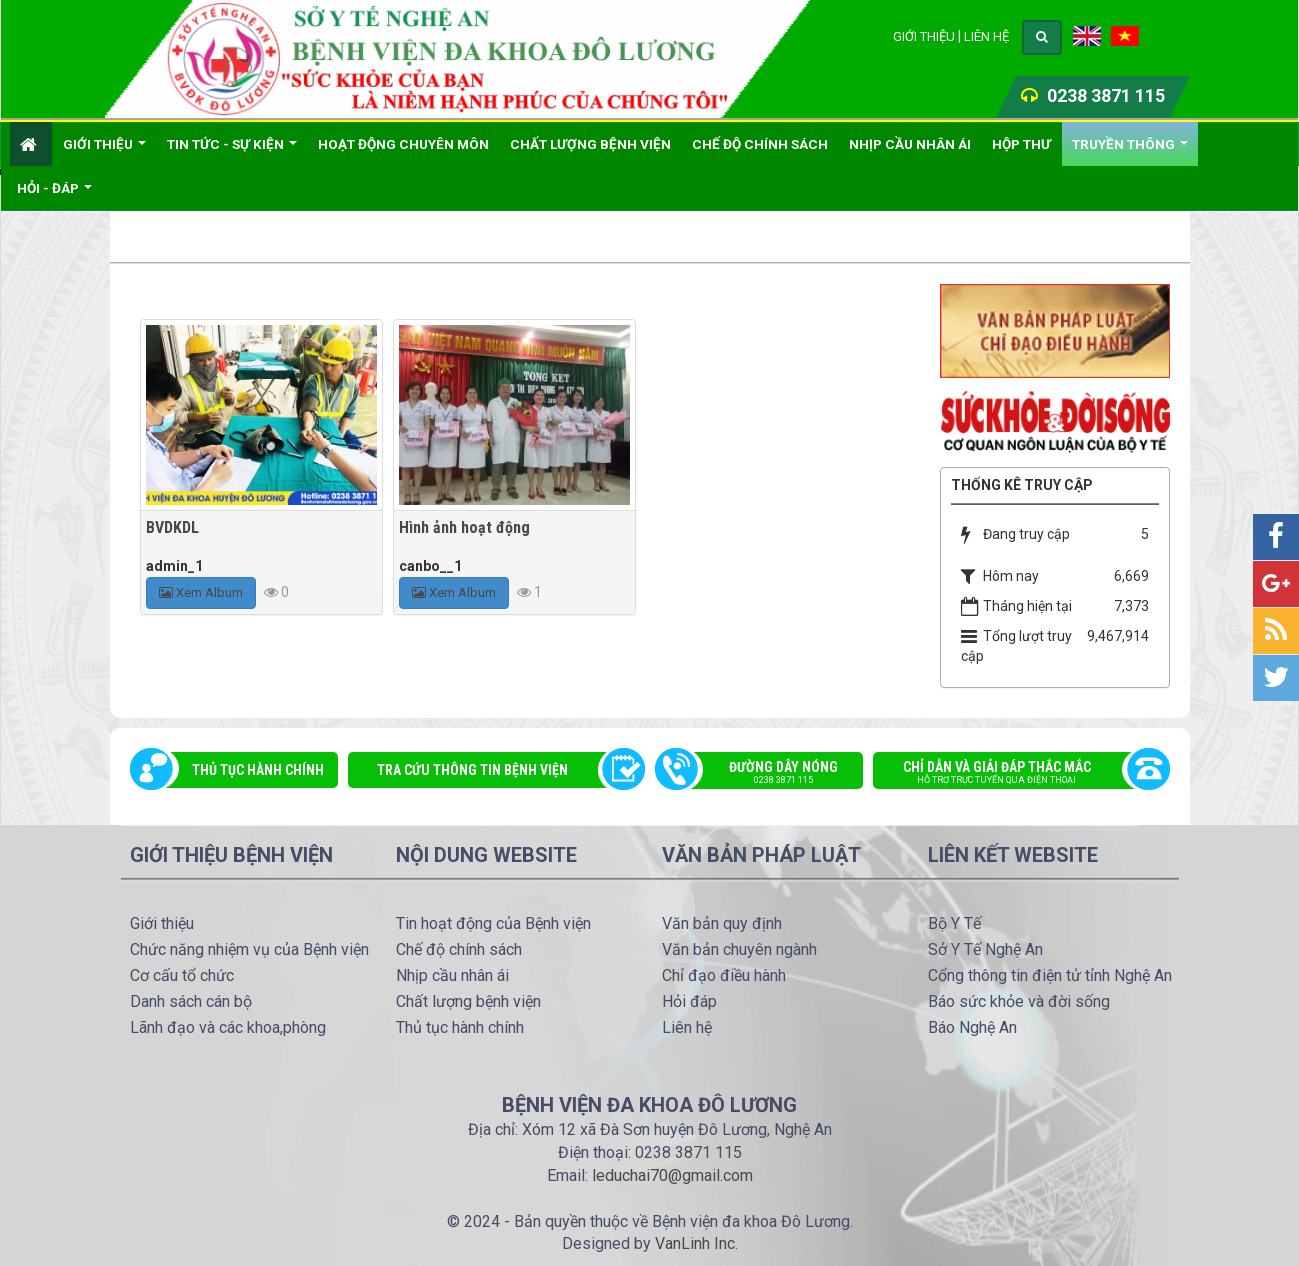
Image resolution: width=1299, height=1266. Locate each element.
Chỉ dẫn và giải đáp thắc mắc (1011, 774)
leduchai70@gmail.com (672, 1175)
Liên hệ (986, 36)
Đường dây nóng (769, 774)
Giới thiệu (924, 36)
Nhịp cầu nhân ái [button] (910, 144)
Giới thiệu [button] (104, 151)
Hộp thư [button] (1021, 144)
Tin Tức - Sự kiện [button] (232, 151)
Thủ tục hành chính (258, 770)
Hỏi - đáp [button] (54, 195)
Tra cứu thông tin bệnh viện (472, 770)
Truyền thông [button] (1130, 151)
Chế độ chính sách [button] (760, 144)
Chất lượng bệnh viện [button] (590, 144)
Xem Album (201, 592)
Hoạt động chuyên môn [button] (403, 144)
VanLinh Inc (695, 1243)
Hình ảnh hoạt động (464, 527)
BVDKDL (172, 527)
